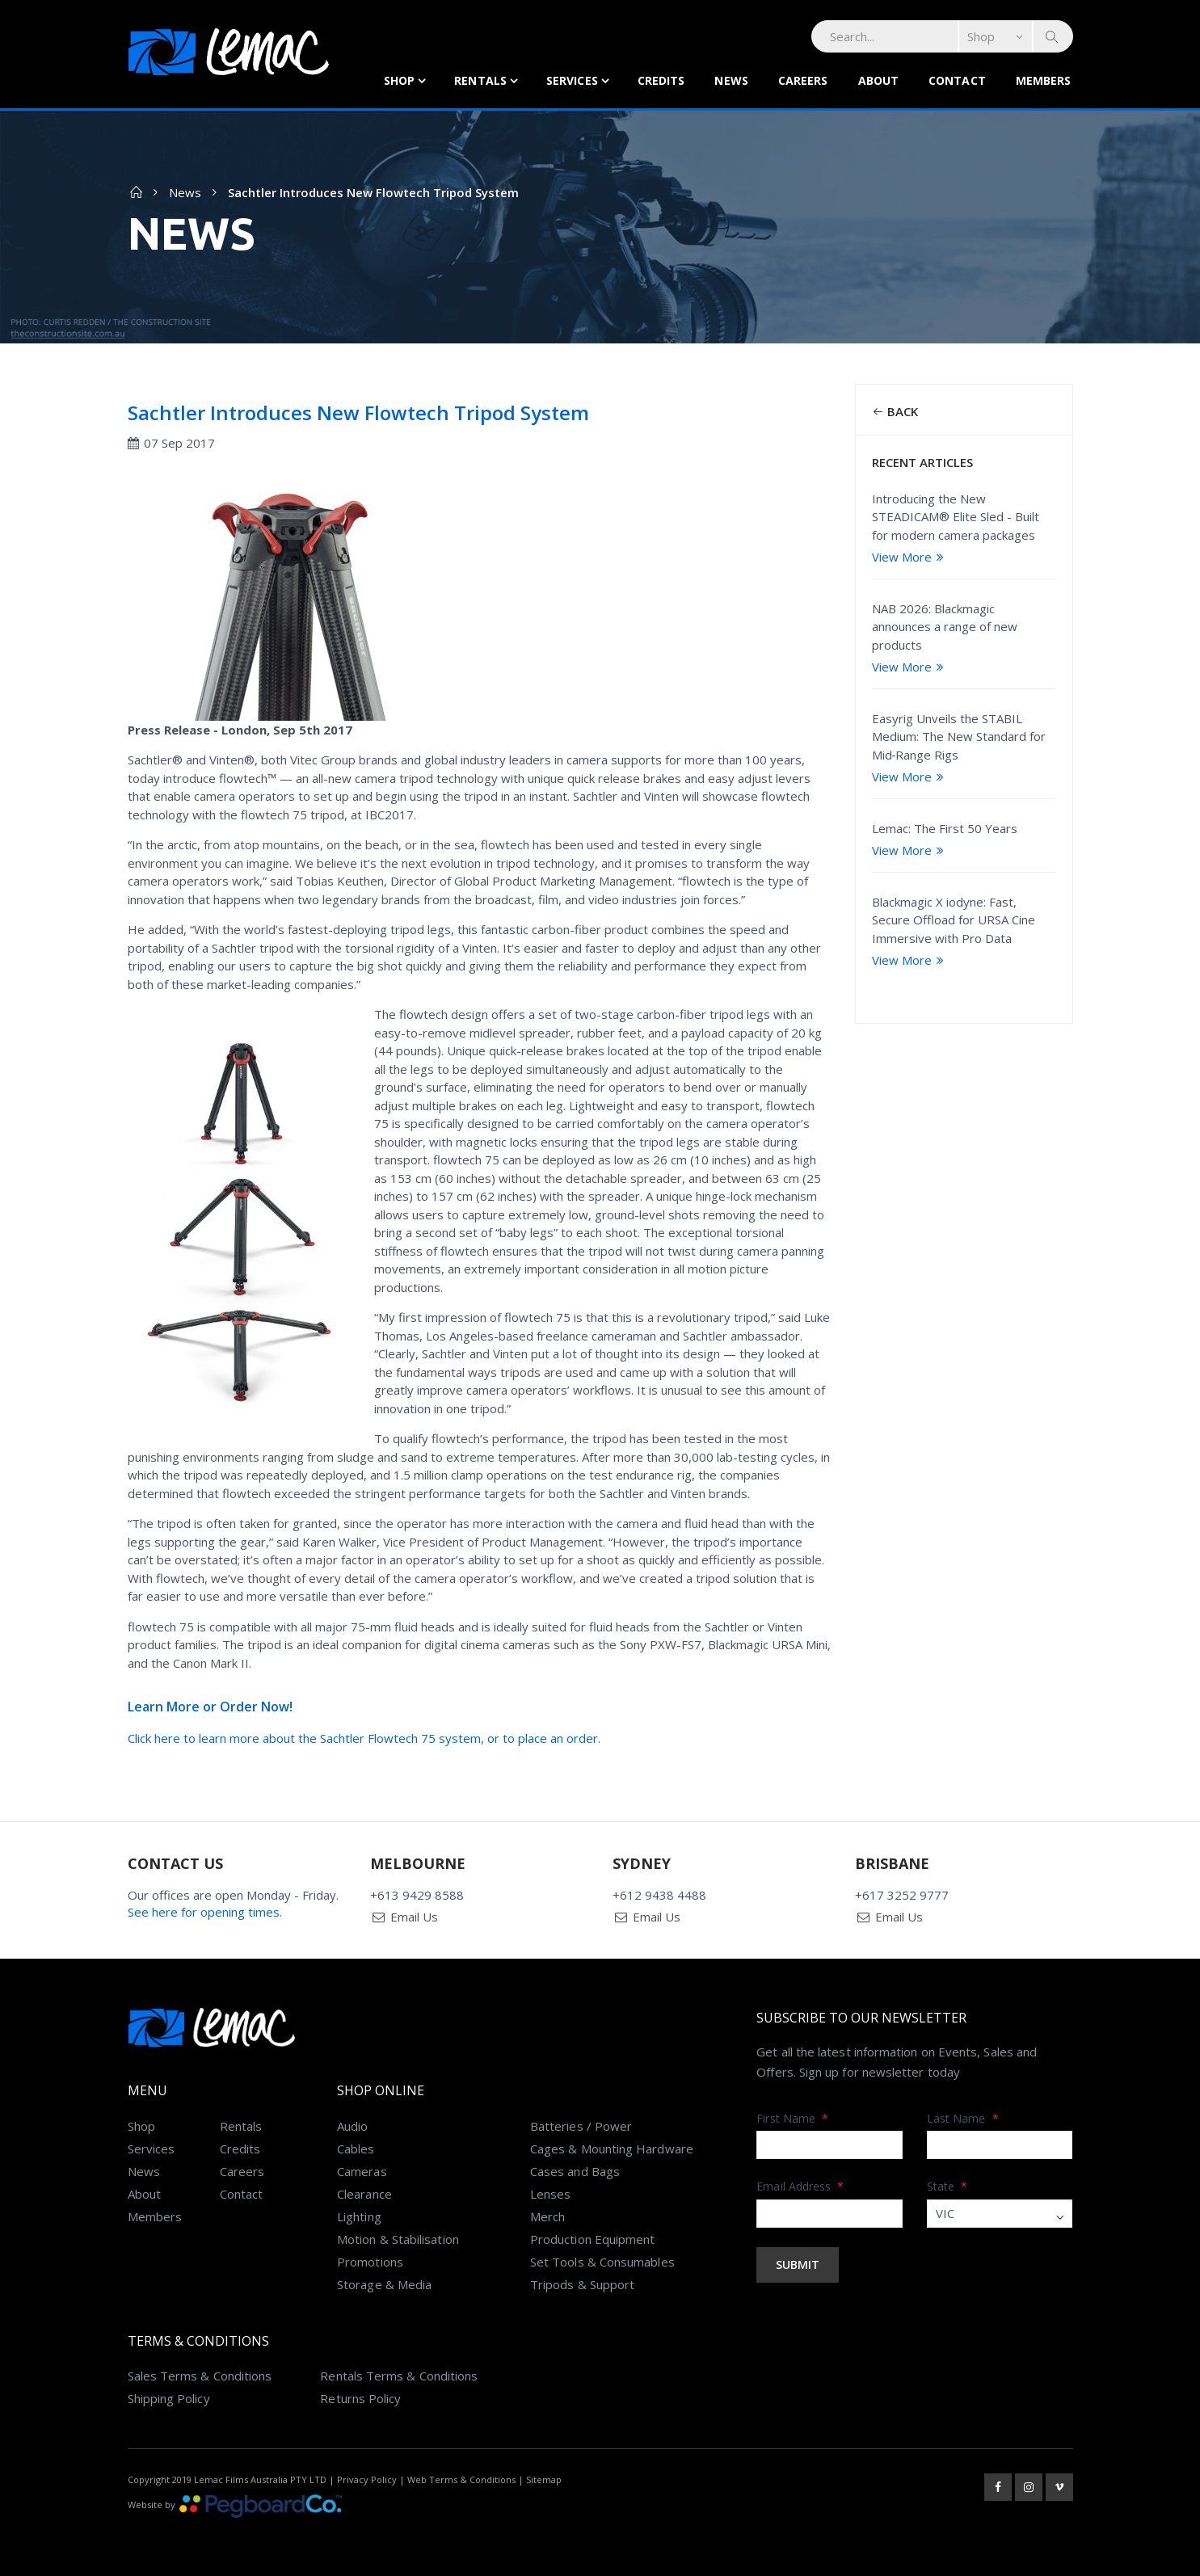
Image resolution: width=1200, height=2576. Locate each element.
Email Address (800, 2186)
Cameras (362, 2171)
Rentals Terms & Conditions (399, 2376)
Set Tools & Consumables (602, 2262)
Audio (352, 2126)
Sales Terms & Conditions (200, 2376)
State (947, 2186)
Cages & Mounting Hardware (611, 2148)
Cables (355, 2148)
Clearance (364, 2194)
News (730, 80)
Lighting (359, 2216)
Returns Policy (360, 2398)
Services (572, 80)
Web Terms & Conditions (461, 2479)
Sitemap (544, 2479)
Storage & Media (384, 2284)
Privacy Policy (367, 2479)
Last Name (963, 2118)
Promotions (370, 2262)
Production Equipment (592, 2239)
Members (1044, 80)
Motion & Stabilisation (398, 2239)
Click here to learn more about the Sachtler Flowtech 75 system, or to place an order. (364, 1738)
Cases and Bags (575, 2171)
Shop (399, 80)
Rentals (480, 80)
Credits (661, 80)
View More (910, 557)
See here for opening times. (205, 1912)
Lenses (550, 2194)
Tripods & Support (582, 2284)
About (878, 80)
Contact (957, 80)
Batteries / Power (581, 2126)
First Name (792, 2118)
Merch (547, 2216)
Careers (803, 80)
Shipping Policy (169, 2398)
